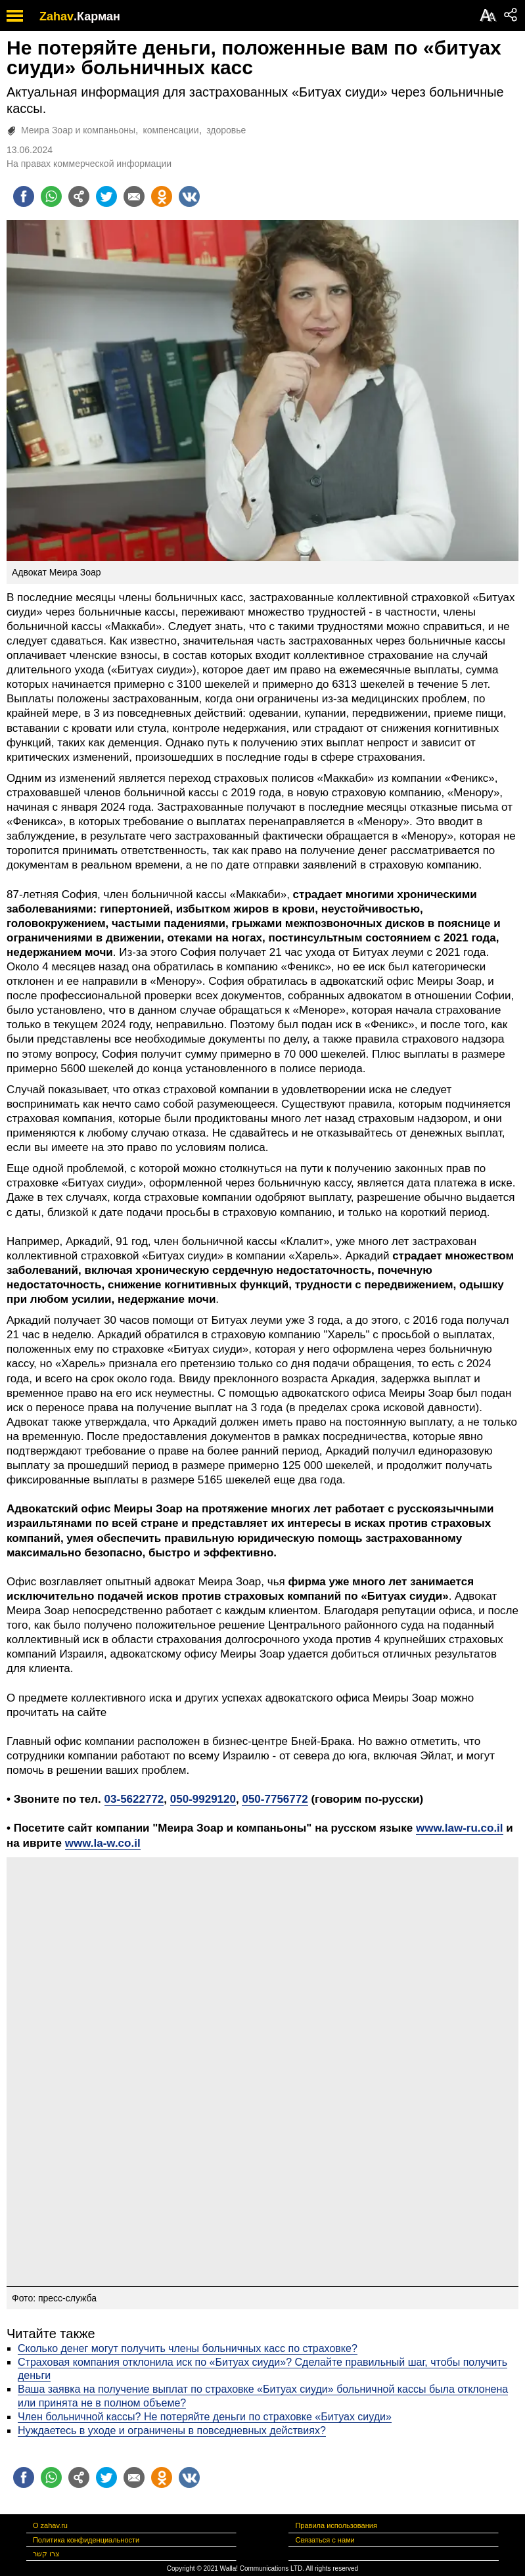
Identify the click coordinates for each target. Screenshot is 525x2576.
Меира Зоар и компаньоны (78, 130)
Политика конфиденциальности (86, 2540)
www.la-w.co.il (103, 1843)
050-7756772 (275, 1799)
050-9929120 (203, 1799)
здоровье (226, 130)
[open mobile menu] (15, 15)
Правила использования (336, 2525)
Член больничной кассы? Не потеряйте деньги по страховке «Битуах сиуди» (205, 2416)
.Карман (97, 16)
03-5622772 (134, 1799)
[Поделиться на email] (134, 196)
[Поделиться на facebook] (23, 196)
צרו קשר (46, 2554)
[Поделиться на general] (78, 196)
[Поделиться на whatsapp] (51, 196)
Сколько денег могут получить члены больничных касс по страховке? (187, 2348)
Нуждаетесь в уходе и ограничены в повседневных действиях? (172, 2430)
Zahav (56, 16)
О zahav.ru (50, 2525)
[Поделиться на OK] (161, 196)
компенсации (170, 130)
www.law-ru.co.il (459, 1828)
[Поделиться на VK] (189, 196)
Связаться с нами (324, 2540)
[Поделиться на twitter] (106, 196)
